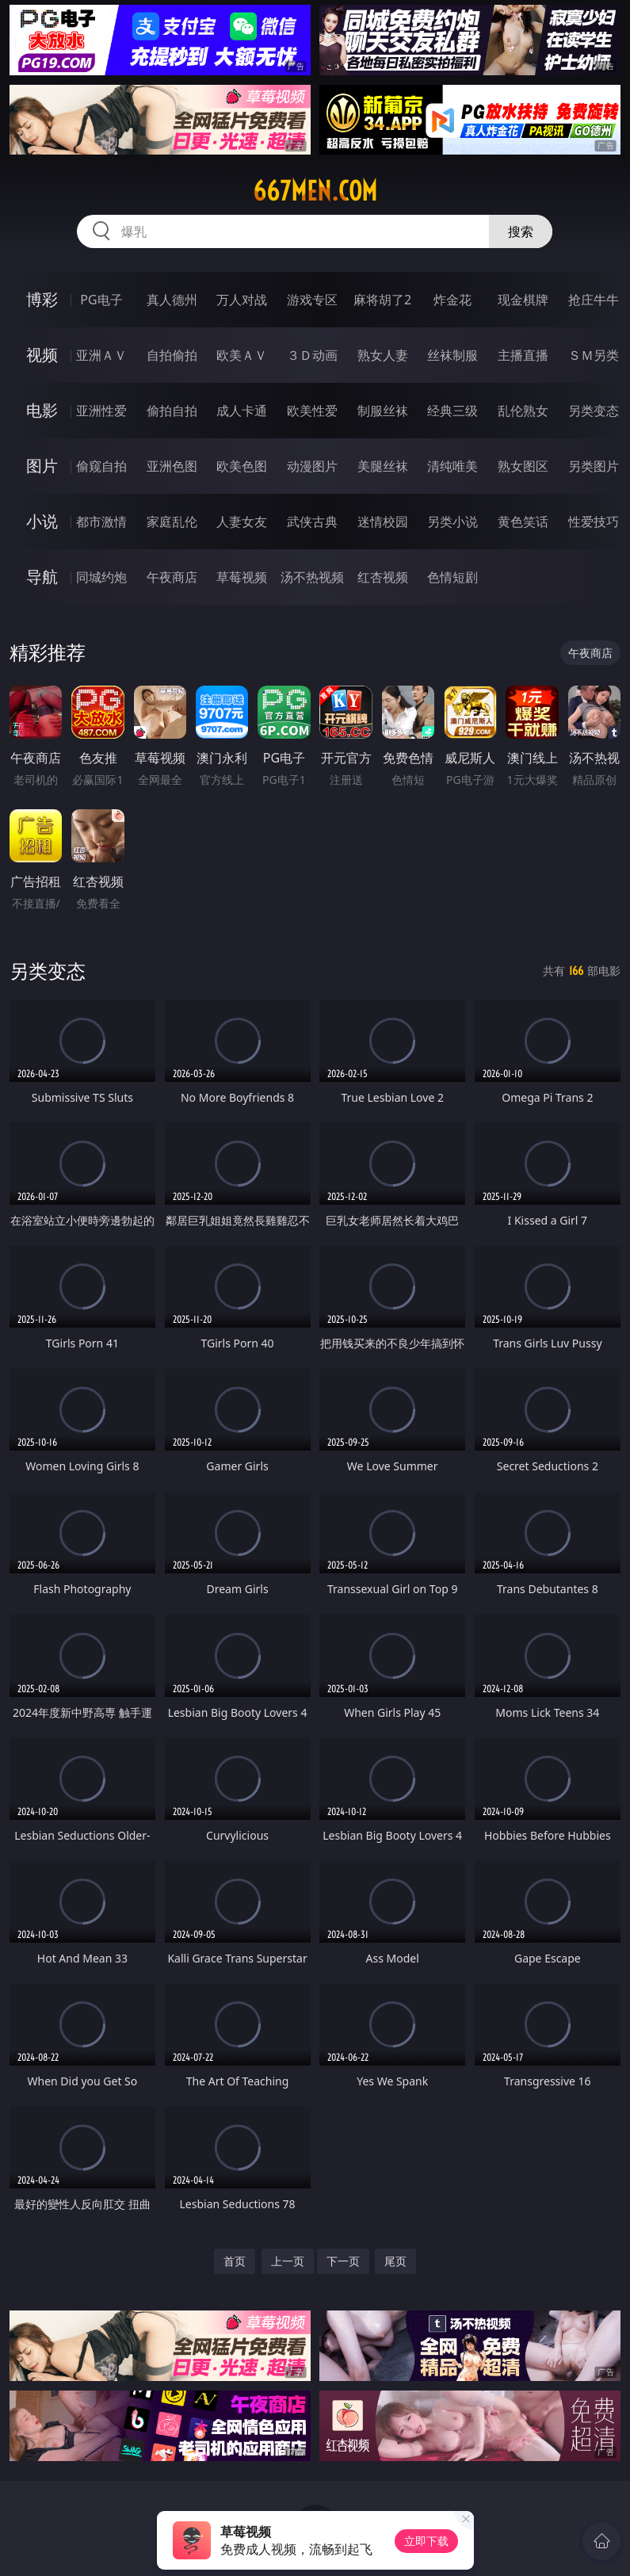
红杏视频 (382, 577)
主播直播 (523, 355)
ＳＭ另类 (593, 355)
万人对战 (241, 299)
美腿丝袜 (382, 466)
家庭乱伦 (172, 521)
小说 (42, 521)
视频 (42, 354)
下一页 (343, 2260)
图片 (42, 465)
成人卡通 (241, 410)
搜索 (520, 231)
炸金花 (452, 299)
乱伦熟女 (523, 410)
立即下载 (426, 2540)
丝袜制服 (452, 355)
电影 (42, 410)
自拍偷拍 (172, 355)
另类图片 (593, 466)
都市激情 (101, 521)
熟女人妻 (382, 355)
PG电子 (101, 299)
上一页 (287, 2260)
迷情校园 (382, 521)
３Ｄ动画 (312, 355)
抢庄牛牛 (593, 299)
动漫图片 (312, 466)
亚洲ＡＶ (101, 355)
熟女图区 (523, 466)
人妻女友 (241, 521)
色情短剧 (452, 577)
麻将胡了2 (382, 299)
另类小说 (452, 521)
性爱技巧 (593, 521)
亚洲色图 (172, 466)
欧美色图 (241, 466)
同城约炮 (101, 577)
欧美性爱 (312, 410)
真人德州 (172, 299)
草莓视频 (241, 577)
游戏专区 (312, 299)
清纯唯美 (452, 466)
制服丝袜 (382, 410)
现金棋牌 (523, 299)
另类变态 (593, 410)
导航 (42, 576)
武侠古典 (312, 521)
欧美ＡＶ (241, 355)
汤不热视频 (312, 577)
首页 (234, 2260)
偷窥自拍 (101, 466)
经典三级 (452, 410)
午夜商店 (172, 577)
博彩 (42, 299)
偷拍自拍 (172, 410)
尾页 (395, 2260)
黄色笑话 (523, 521)
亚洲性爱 (101, 410)
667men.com (315, 191)
